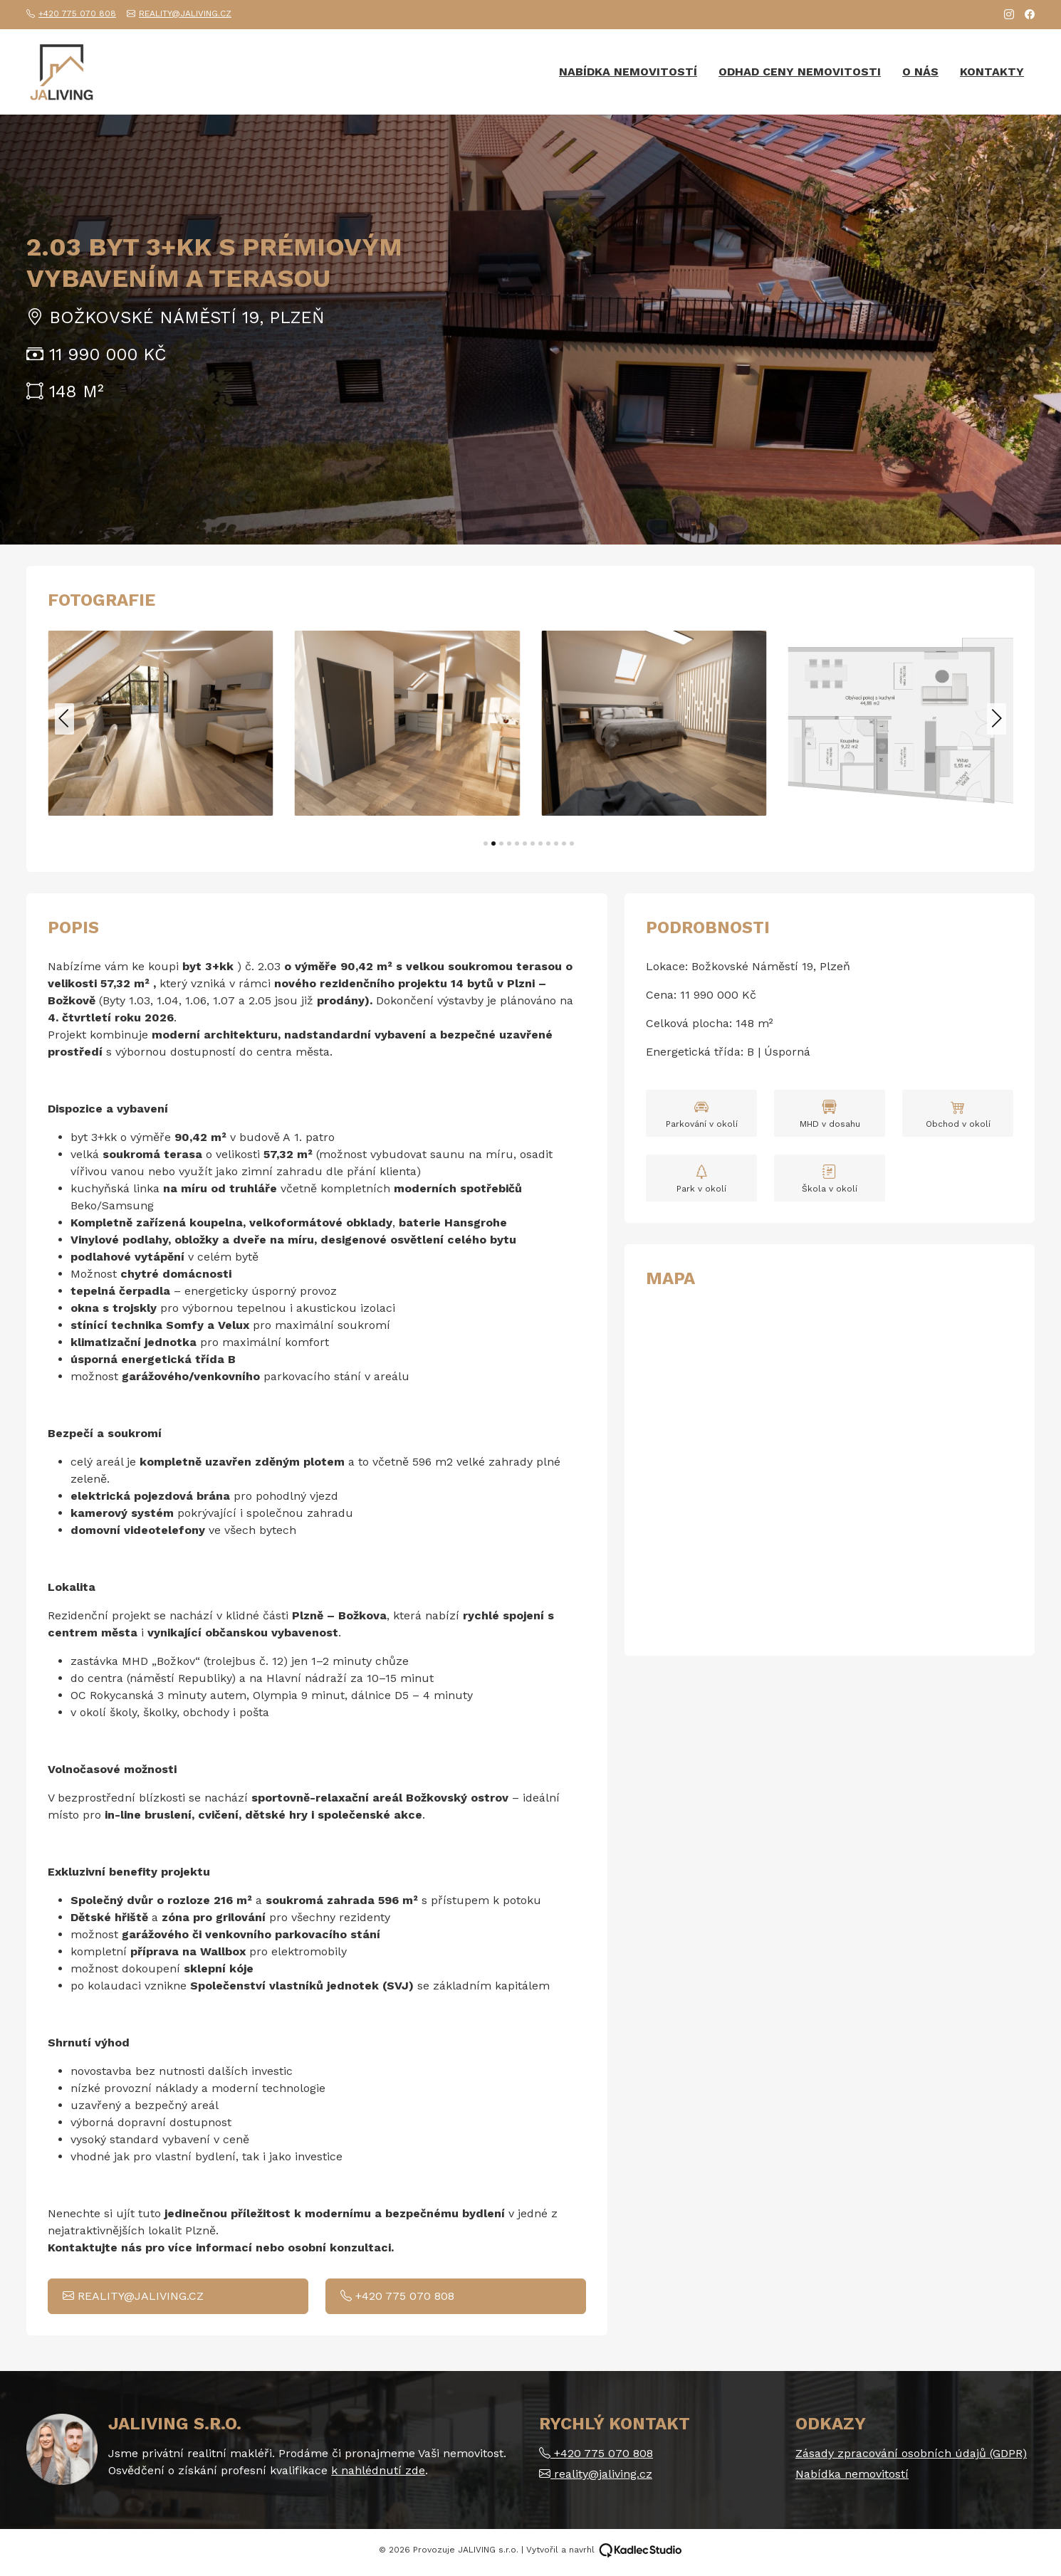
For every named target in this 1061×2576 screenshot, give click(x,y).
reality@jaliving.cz (179, 14)
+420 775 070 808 (71, 14)
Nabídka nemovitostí (628, 71)
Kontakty (992, 71)
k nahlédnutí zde (378, 2470)
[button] (486, 843)
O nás (920, 71)
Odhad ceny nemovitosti (799, 71)
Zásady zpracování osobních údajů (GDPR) (911, 2453)
